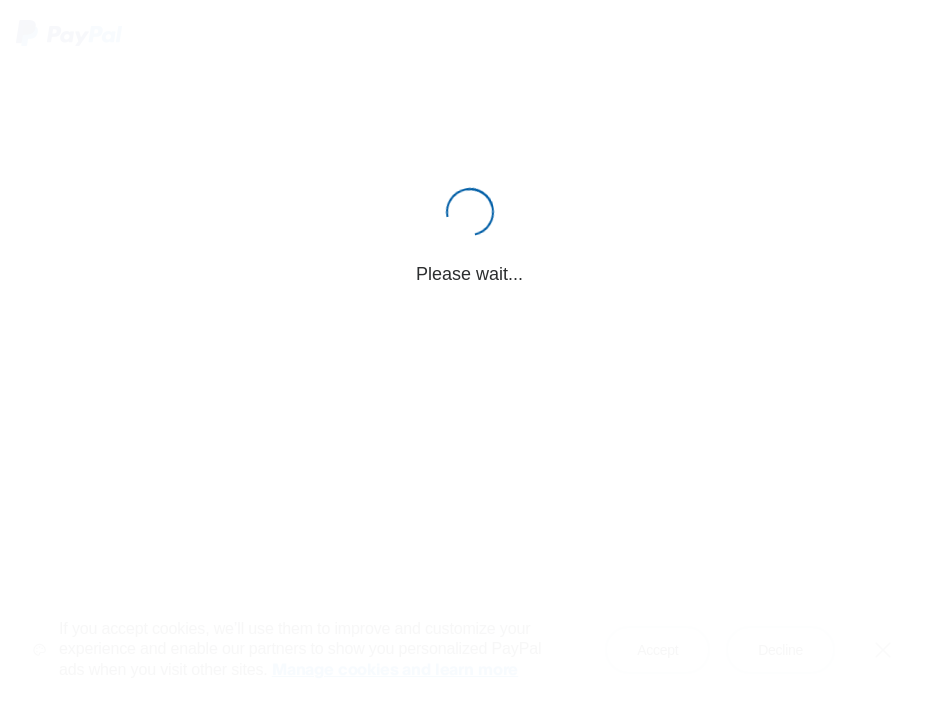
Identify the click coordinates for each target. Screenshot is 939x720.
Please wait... (469, 274)
